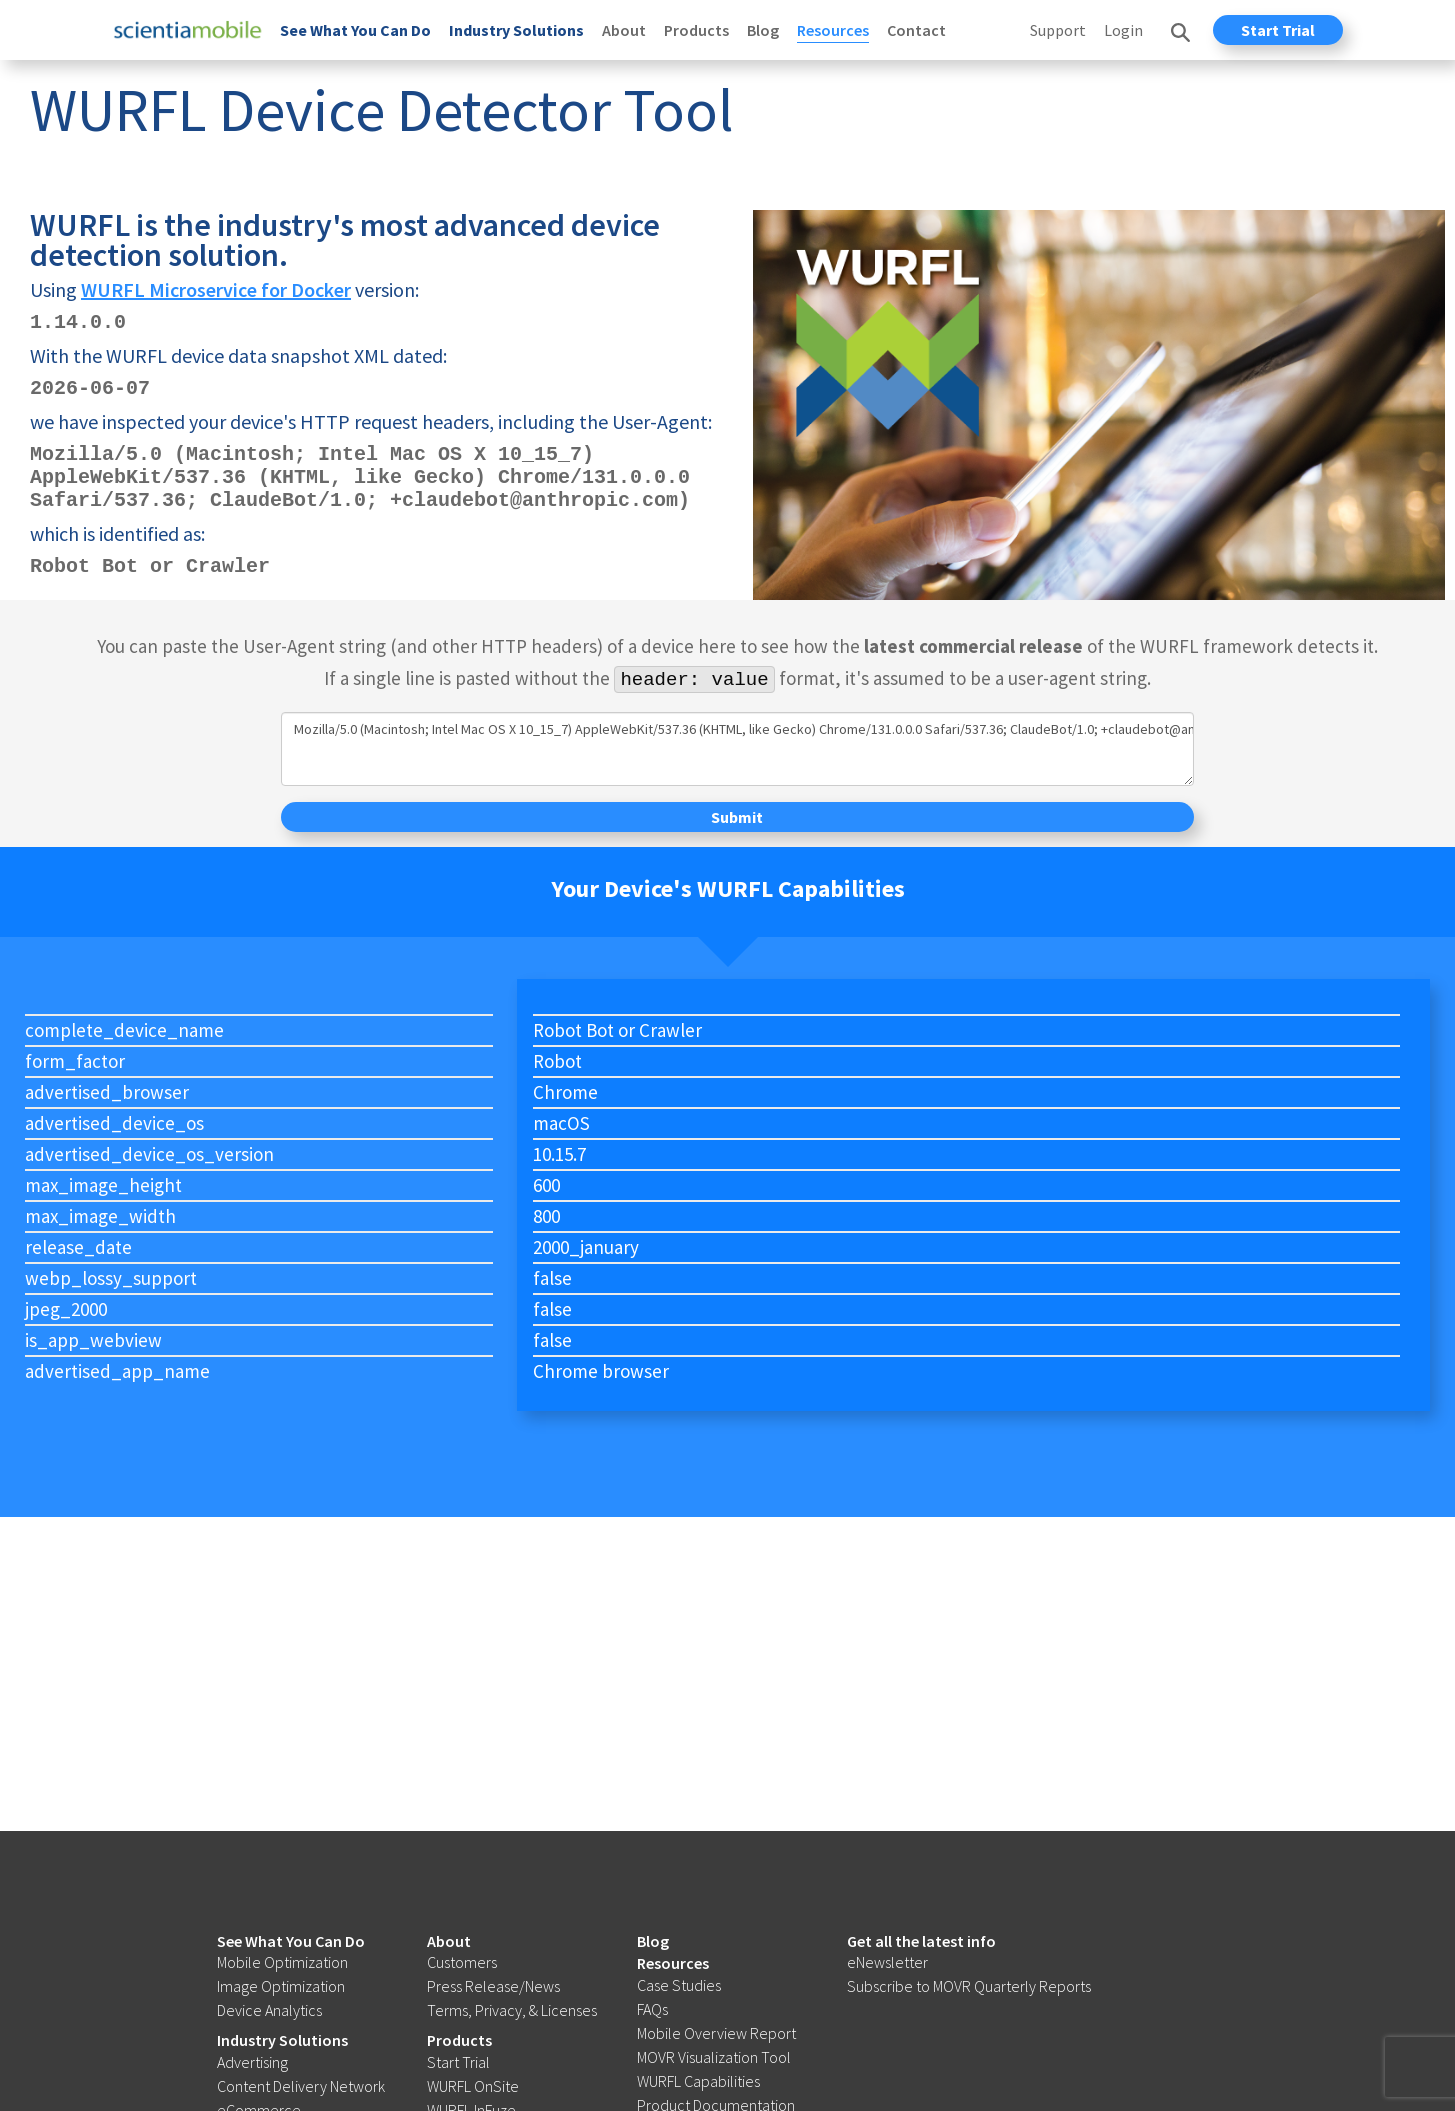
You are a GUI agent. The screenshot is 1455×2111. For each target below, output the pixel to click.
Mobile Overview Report (716, 2033)
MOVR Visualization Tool (714, 2057)
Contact (916, 30)
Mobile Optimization (282, 1962)
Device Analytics (269, 2010)
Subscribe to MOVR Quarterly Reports (969, 1986)
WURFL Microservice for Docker (216, 289)
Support (1058, 30)
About (624, 30)
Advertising (252, 2062)
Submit (737, 817)
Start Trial (1278, 30)
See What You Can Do (355, 30)
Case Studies (679, 1985)
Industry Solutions (516, 30)
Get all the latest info (921, 1941)
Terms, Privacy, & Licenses (512, 2010)
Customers (462, 1962)
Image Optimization (281, 1986)
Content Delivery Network (301, 2086)
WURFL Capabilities (698, 2081)
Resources (833, 30)
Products (696, 30)
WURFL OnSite (473, 2086)
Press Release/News (493, 1986)
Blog (763, 30)
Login (1123, 30)
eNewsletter (887, 1962)
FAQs (652, 2009)
